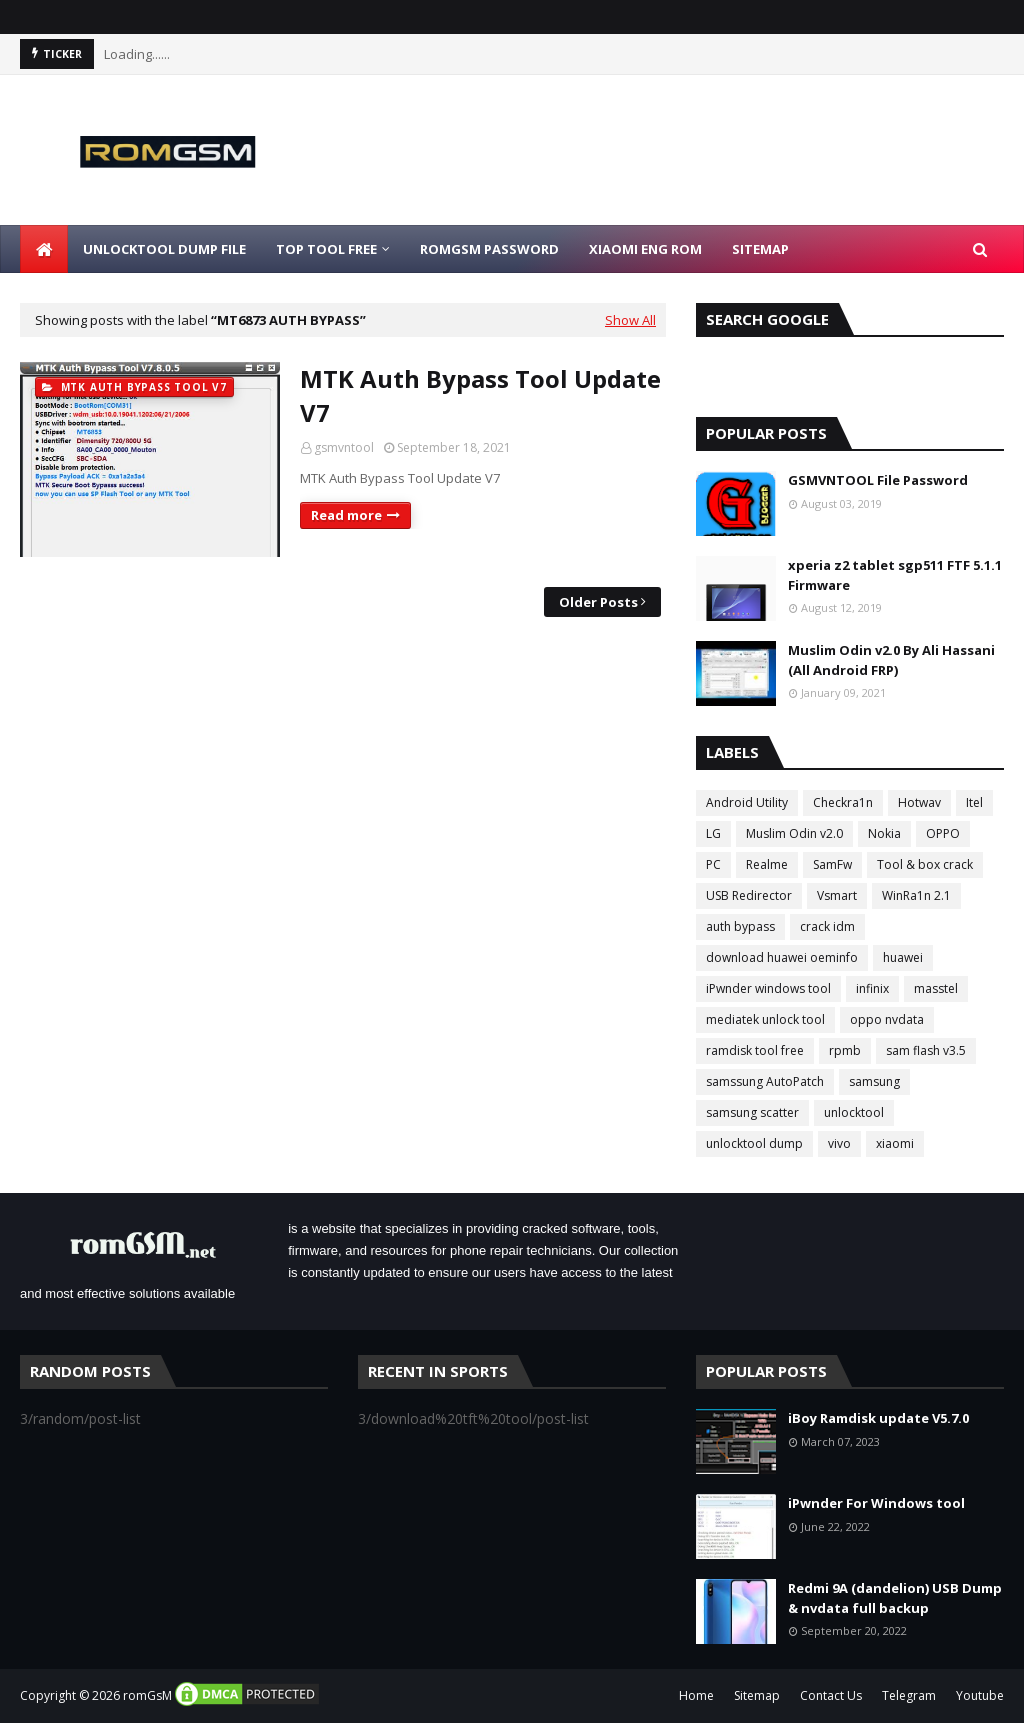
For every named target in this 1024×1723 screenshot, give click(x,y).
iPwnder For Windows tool (876, 1503)
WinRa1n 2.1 (916, 895)
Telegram (909, 1695)
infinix (872, 988)
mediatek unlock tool (765, 1019)
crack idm (827, 926)
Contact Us (831, 1695)
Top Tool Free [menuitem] (326, 249)
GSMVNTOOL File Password (878, 480)
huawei (903, 957)
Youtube (980, 1695)
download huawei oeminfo (782, 957)
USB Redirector (749, 895)
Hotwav (919, 802)
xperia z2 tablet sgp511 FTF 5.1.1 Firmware (895, 575)
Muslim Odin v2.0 (794, 833)
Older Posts (598, 602)
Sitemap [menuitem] (760, 249)
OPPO (943, 833)
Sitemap (757, 1695)
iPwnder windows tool (768, 988)
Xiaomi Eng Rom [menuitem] (645, 249)
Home (696, 1695)
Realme (767, 864)
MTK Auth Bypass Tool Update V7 (480, 395)
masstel (936, 988)
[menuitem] (44, 249)
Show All (630, 320)
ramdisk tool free (755, 1050)
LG (713, 833)
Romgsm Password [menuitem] (489, 249)
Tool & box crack (925, 864)
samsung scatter (752, 1112)
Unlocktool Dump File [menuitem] (164, 249)
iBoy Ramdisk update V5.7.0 (878, 1418)
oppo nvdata (887, 1019)
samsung (874, 1081)
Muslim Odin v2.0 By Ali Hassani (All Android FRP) (891, 660)
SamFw (832, 864)
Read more (346, 515)
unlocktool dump (754, 1143)
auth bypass (740, 926)
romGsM (147, 1695)
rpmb (845, 1050)
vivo (839, 1143)
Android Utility (747, 802)
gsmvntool (344, 447)
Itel (974, 802)
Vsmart (837, 895)
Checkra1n (843, 802)
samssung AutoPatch (765, 1081)
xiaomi (895, 1143)
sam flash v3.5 (926, 1050)
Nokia (884, 833)
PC (713, 864)
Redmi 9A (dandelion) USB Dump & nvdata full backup (895, 1598)
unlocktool (854, 1112)
